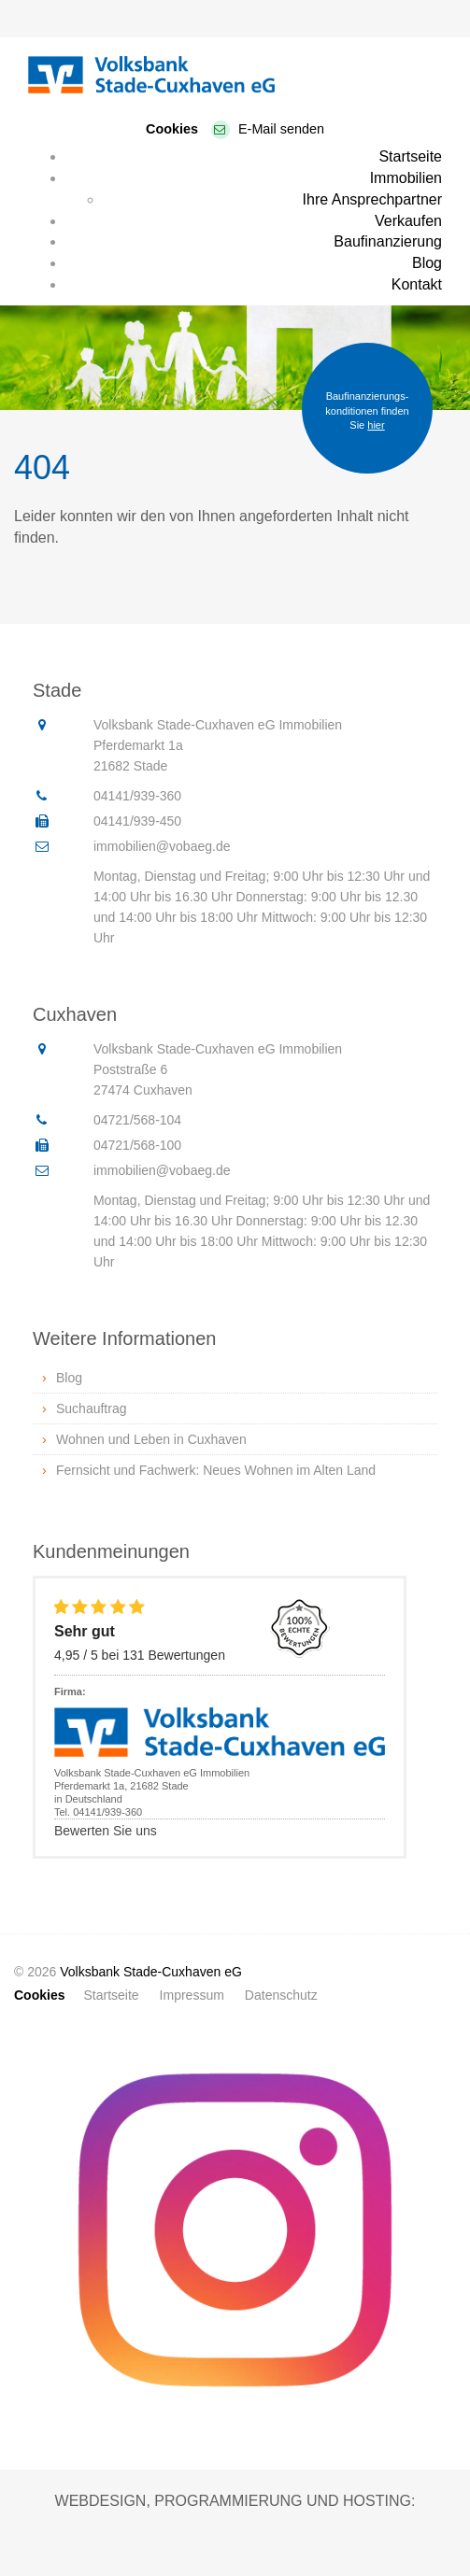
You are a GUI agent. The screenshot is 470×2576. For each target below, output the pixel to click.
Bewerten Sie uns (105, 1830)
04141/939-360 (137, 795)
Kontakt (417, 284)
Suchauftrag (91, 1408)
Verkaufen (408, 221)
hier (375, 425)
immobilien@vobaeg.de (162, 846)
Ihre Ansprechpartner (372, 199)
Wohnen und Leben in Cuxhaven (151, 1439)
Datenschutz (281, 1995)
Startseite (410, 156)
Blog (427, 263)
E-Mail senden (281, 128)
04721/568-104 (137, 1119)
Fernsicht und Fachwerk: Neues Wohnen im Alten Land (216, 1470)
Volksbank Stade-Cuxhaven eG (151, 1971)
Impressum (192, 1995)
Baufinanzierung (388, 241)
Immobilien (406, 178)
